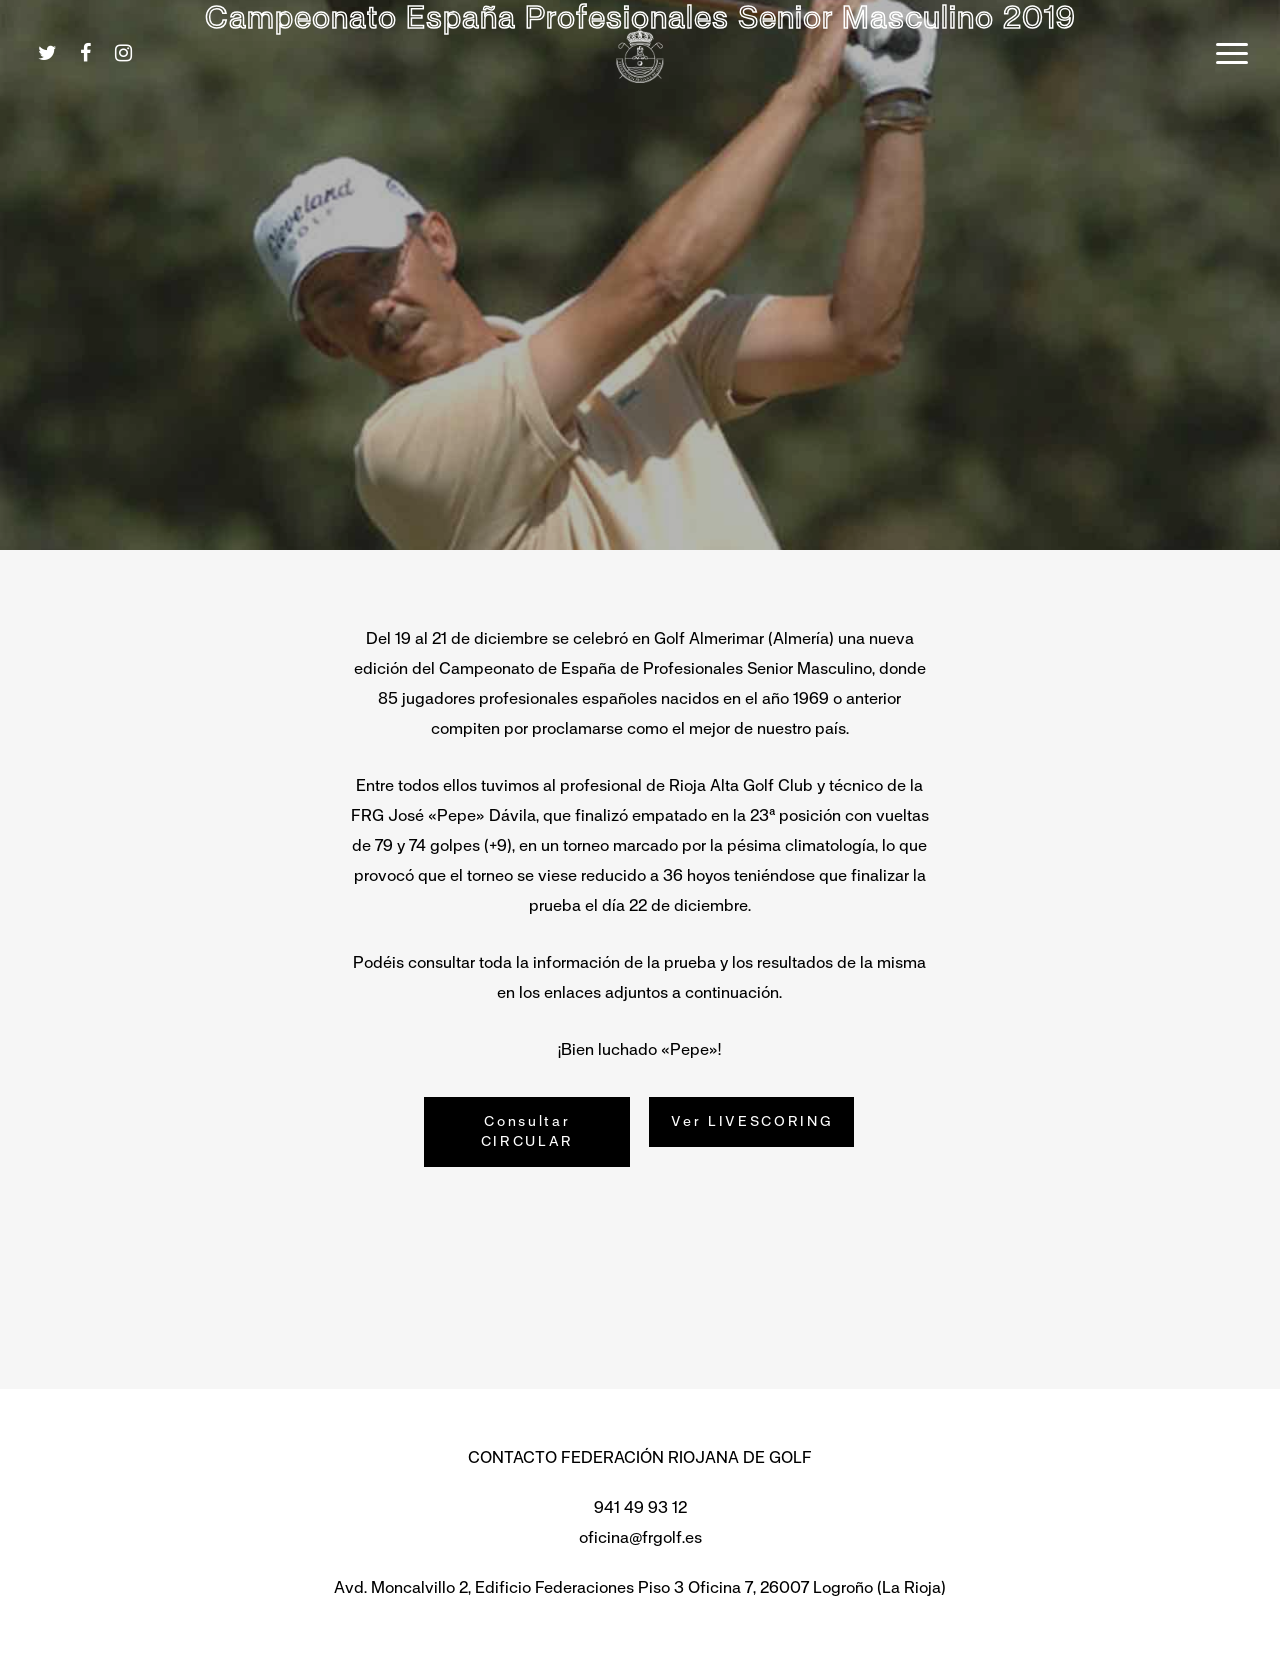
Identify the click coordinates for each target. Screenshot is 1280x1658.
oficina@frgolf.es (640, 1537)
